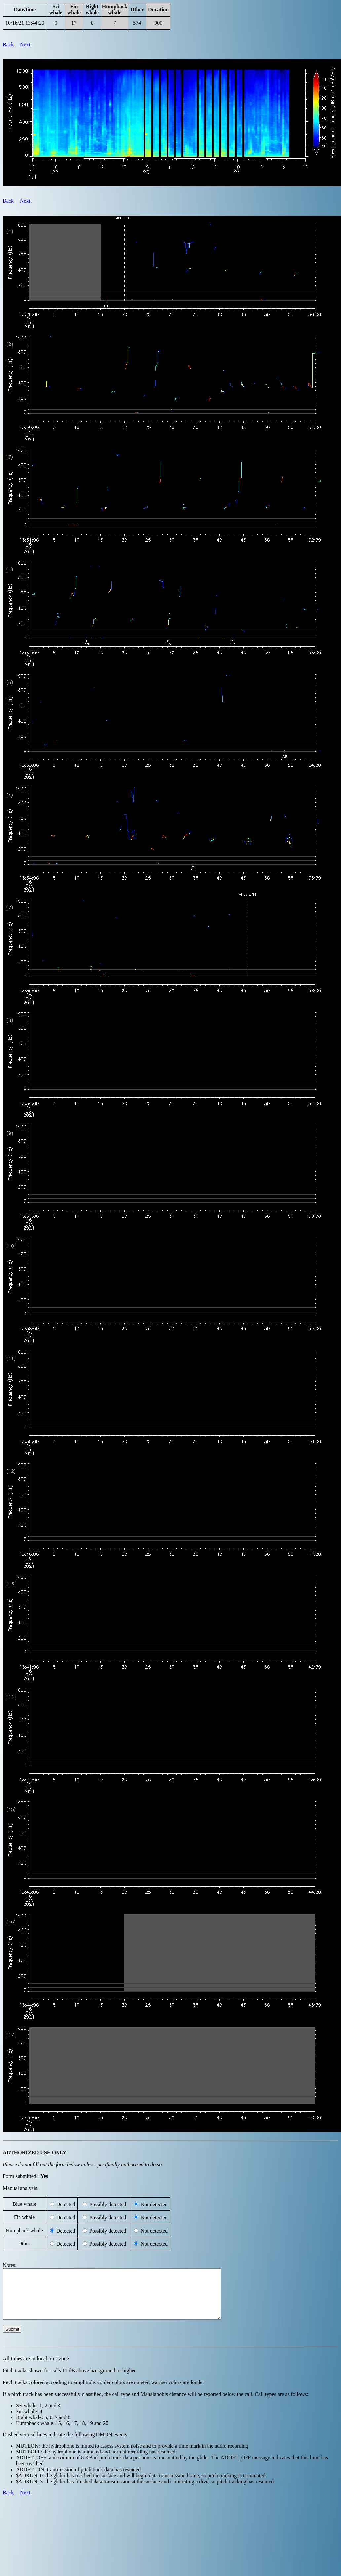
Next (25, 44)
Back (8, 44)
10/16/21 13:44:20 (24, 23)
